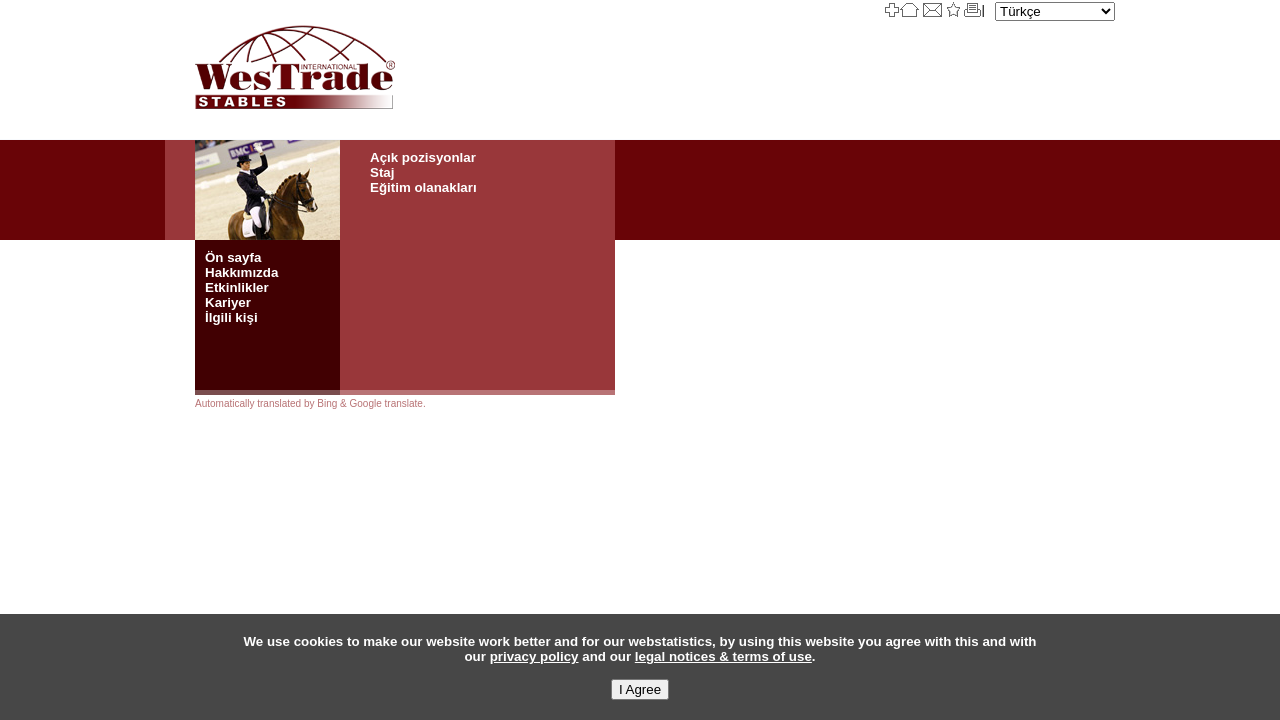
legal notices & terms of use (723, 656)
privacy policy (534, 656)
